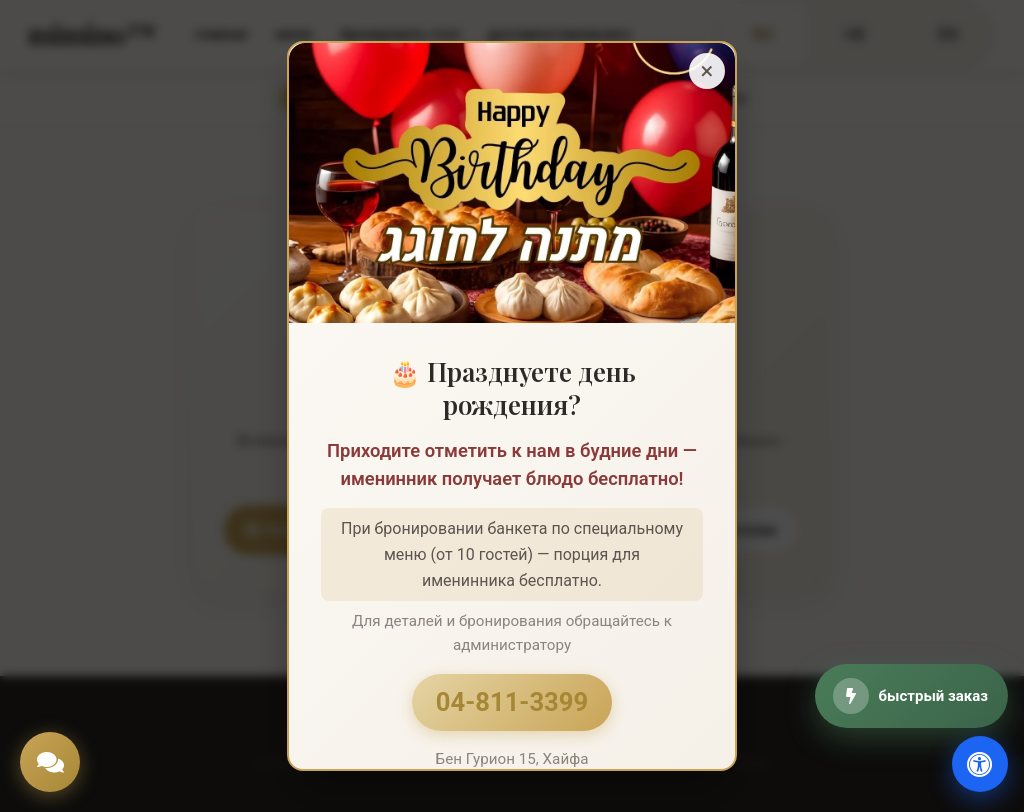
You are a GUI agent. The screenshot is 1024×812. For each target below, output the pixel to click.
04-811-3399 (512, 702)
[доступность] (980, 764)
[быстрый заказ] (911, 696)
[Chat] (50, 762)
